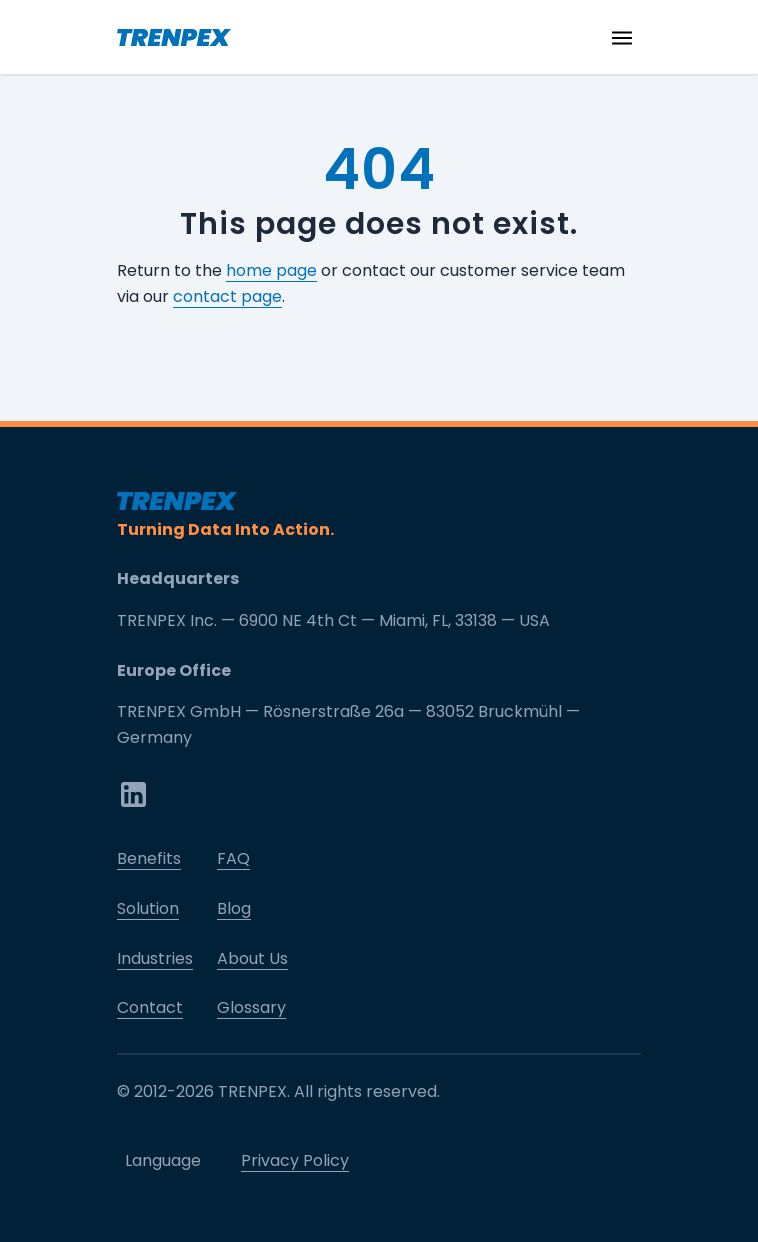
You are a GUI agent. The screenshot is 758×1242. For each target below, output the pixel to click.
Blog (234, 908)
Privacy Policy (295, 1160)
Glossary (251, 1007)
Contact (150, 1007)
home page (271, 270)
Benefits (149, 858)
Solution (148, 908)
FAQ (233, 858)
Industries (155, 958)
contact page (227, 296)
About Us (252, 958)
